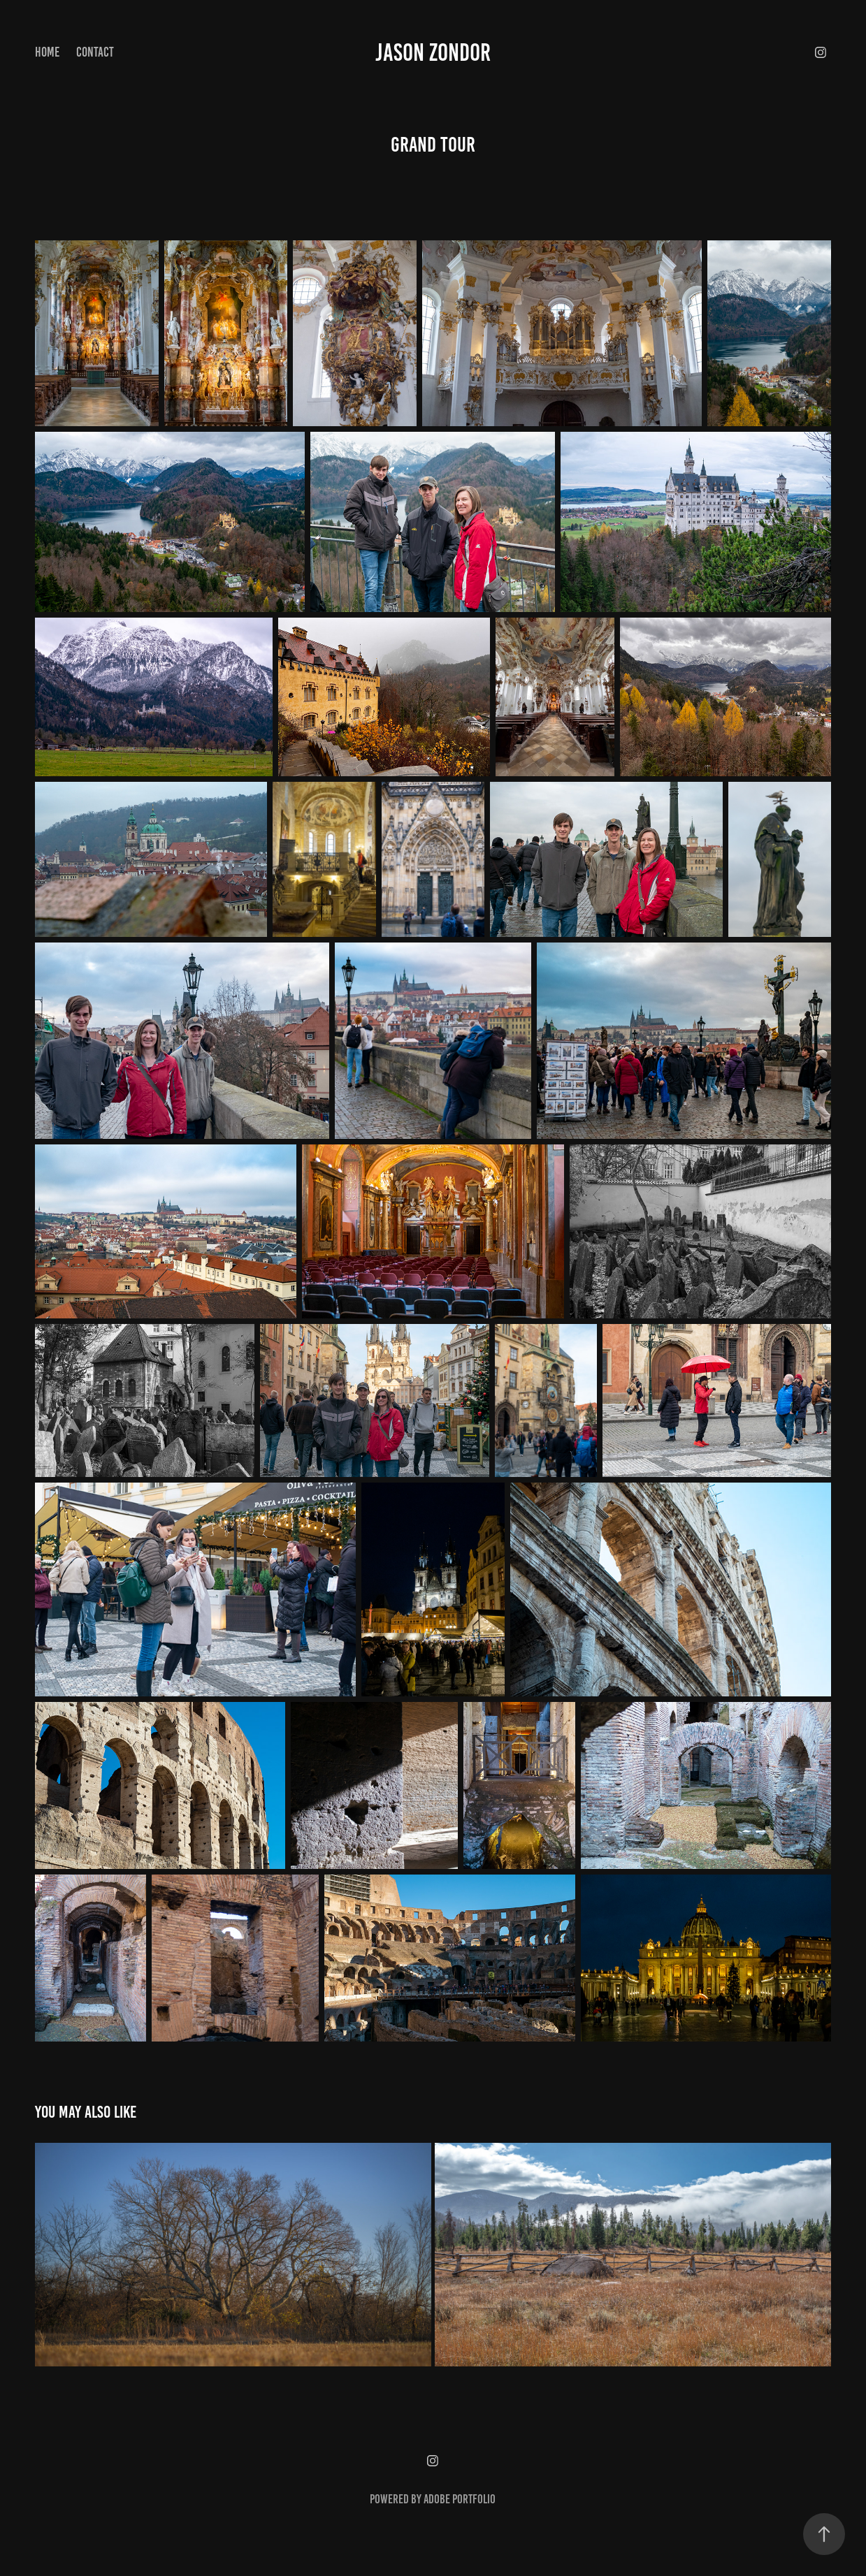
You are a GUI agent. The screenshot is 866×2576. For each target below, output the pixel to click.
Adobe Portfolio (460, 2499)
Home (47, 52)
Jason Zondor (433, 52)
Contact (95, 52)
